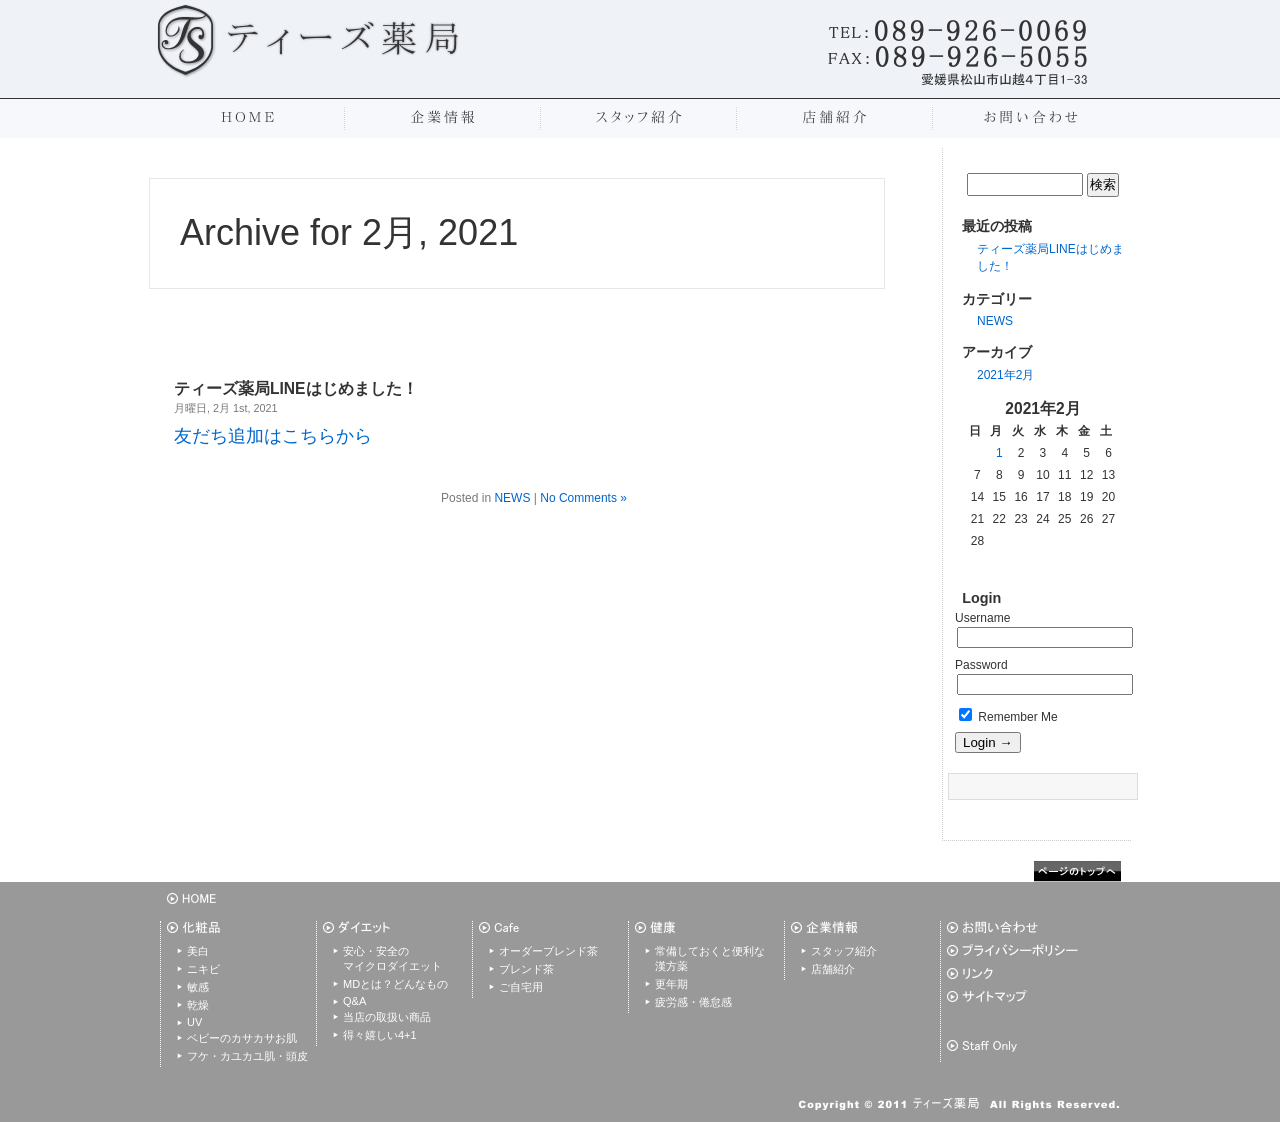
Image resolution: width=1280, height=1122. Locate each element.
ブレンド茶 (526, 969)
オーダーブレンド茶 (548, 951)
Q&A (354, 1001)
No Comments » (583, 498)
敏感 (198, 987)
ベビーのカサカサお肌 (242, 1038)
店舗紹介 (833, 969)
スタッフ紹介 (844, 951)
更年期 (671, 984)
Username (982, 618)
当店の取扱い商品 (387, 1017)
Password (981, 665)
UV (194, 1022)
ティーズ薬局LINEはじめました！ (296, 388)
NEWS (995, 321)
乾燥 (198, 1005)
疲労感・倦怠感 (693, 1002)
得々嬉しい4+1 (380, 1035)
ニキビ (203, 969)
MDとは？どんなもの (395, 984)
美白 (198, 951)
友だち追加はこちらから (273, 436)
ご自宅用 (521, 987)
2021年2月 (1005, 375)
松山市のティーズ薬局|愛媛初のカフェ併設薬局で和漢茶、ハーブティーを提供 (311, 39)
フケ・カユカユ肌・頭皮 (247, 1056)
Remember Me (1008, 717)
